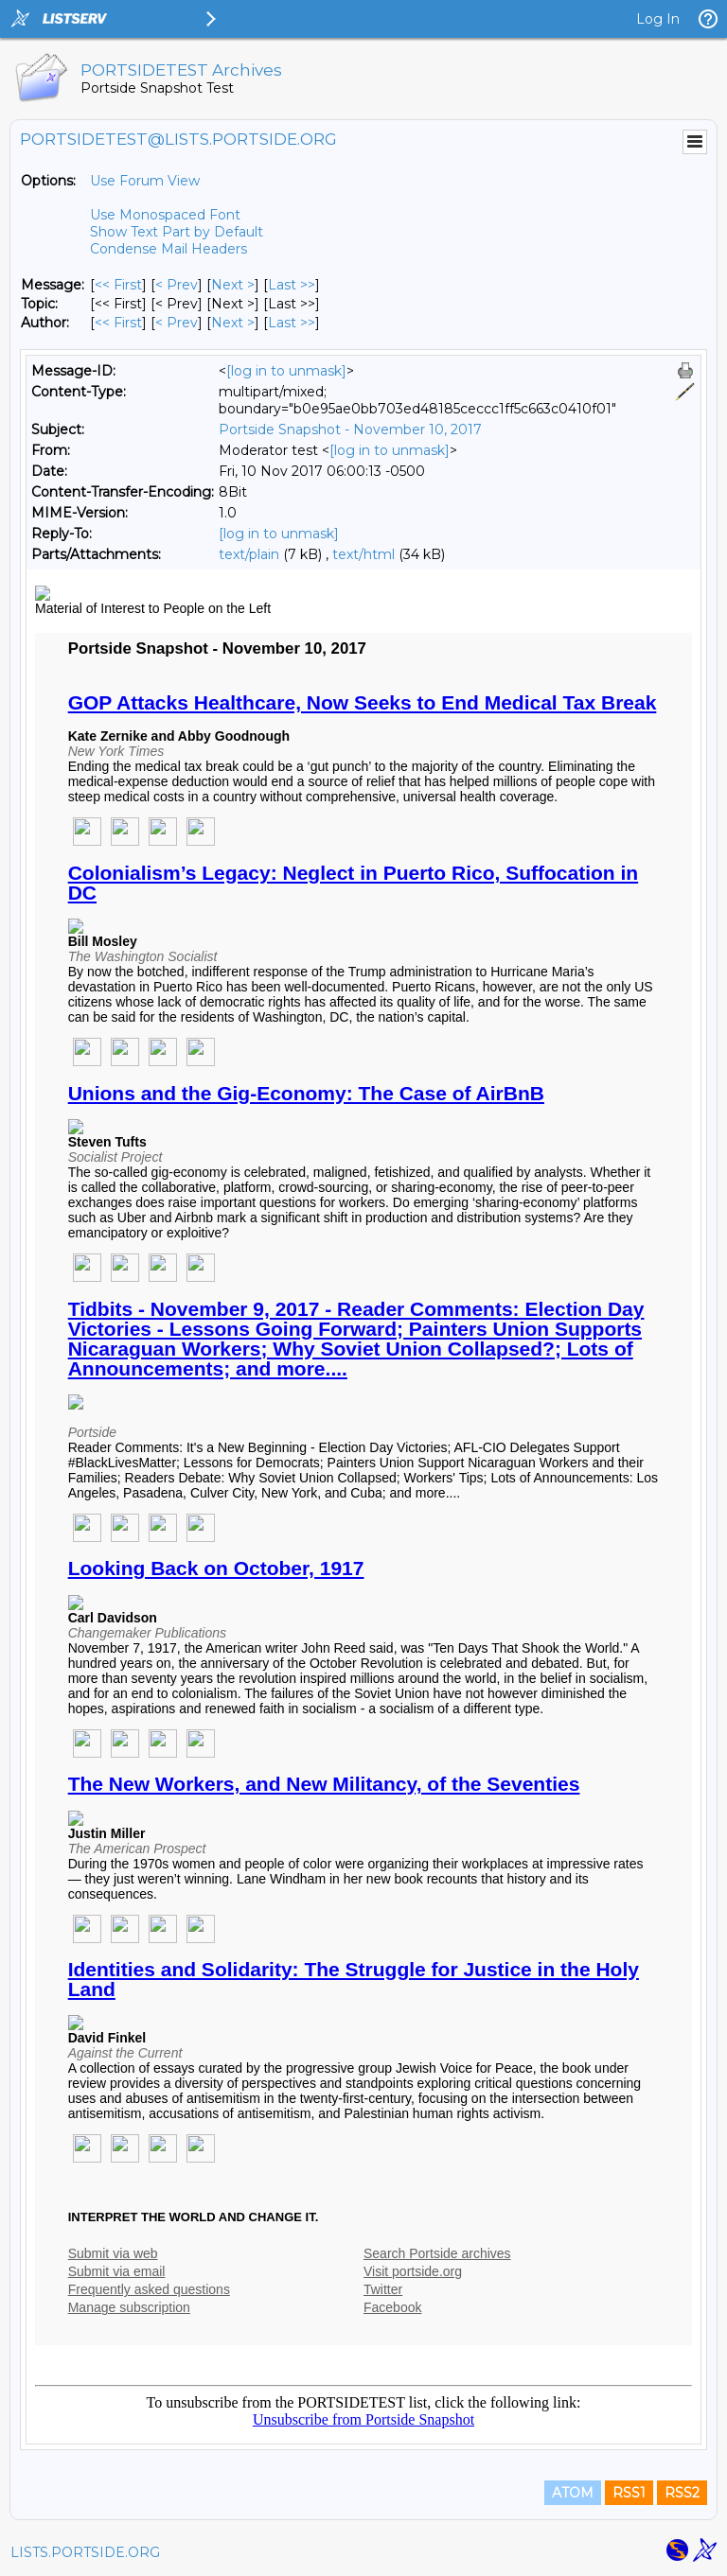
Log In (658, 18)
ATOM (573, 2492)
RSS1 (629, 2492)
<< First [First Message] (118, 284)
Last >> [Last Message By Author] (291, 322)
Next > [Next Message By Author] (233, 322)
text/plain (249, 554)
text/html (363, 554)
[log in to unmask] (286, 370)
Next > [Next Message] (233, 284)
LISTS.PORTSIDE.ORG (85, 2552)
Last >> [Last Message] (291, 284)
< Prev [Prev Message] (176, 284)
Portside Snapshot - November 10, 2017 (350, 429)
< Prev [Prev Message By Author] (176, 322)
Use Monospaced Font (165, 214)
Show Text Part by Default (176, 231)
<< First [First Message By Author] (118, 322)
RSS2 (682, 2492)
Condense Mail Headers (168, 248)
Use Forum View (145, 180)
